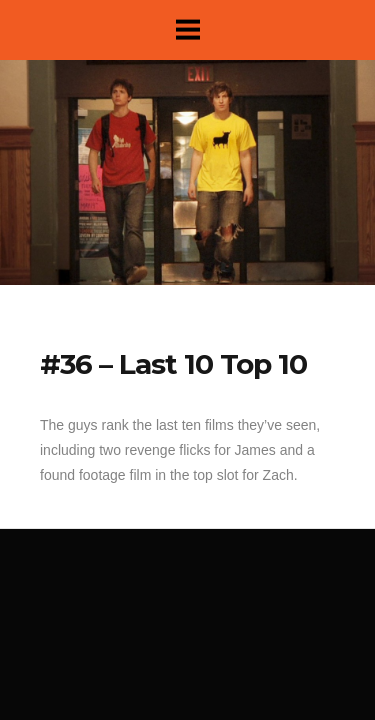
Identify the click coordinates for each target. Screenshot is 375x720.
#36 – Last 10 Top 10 (173, 364)
